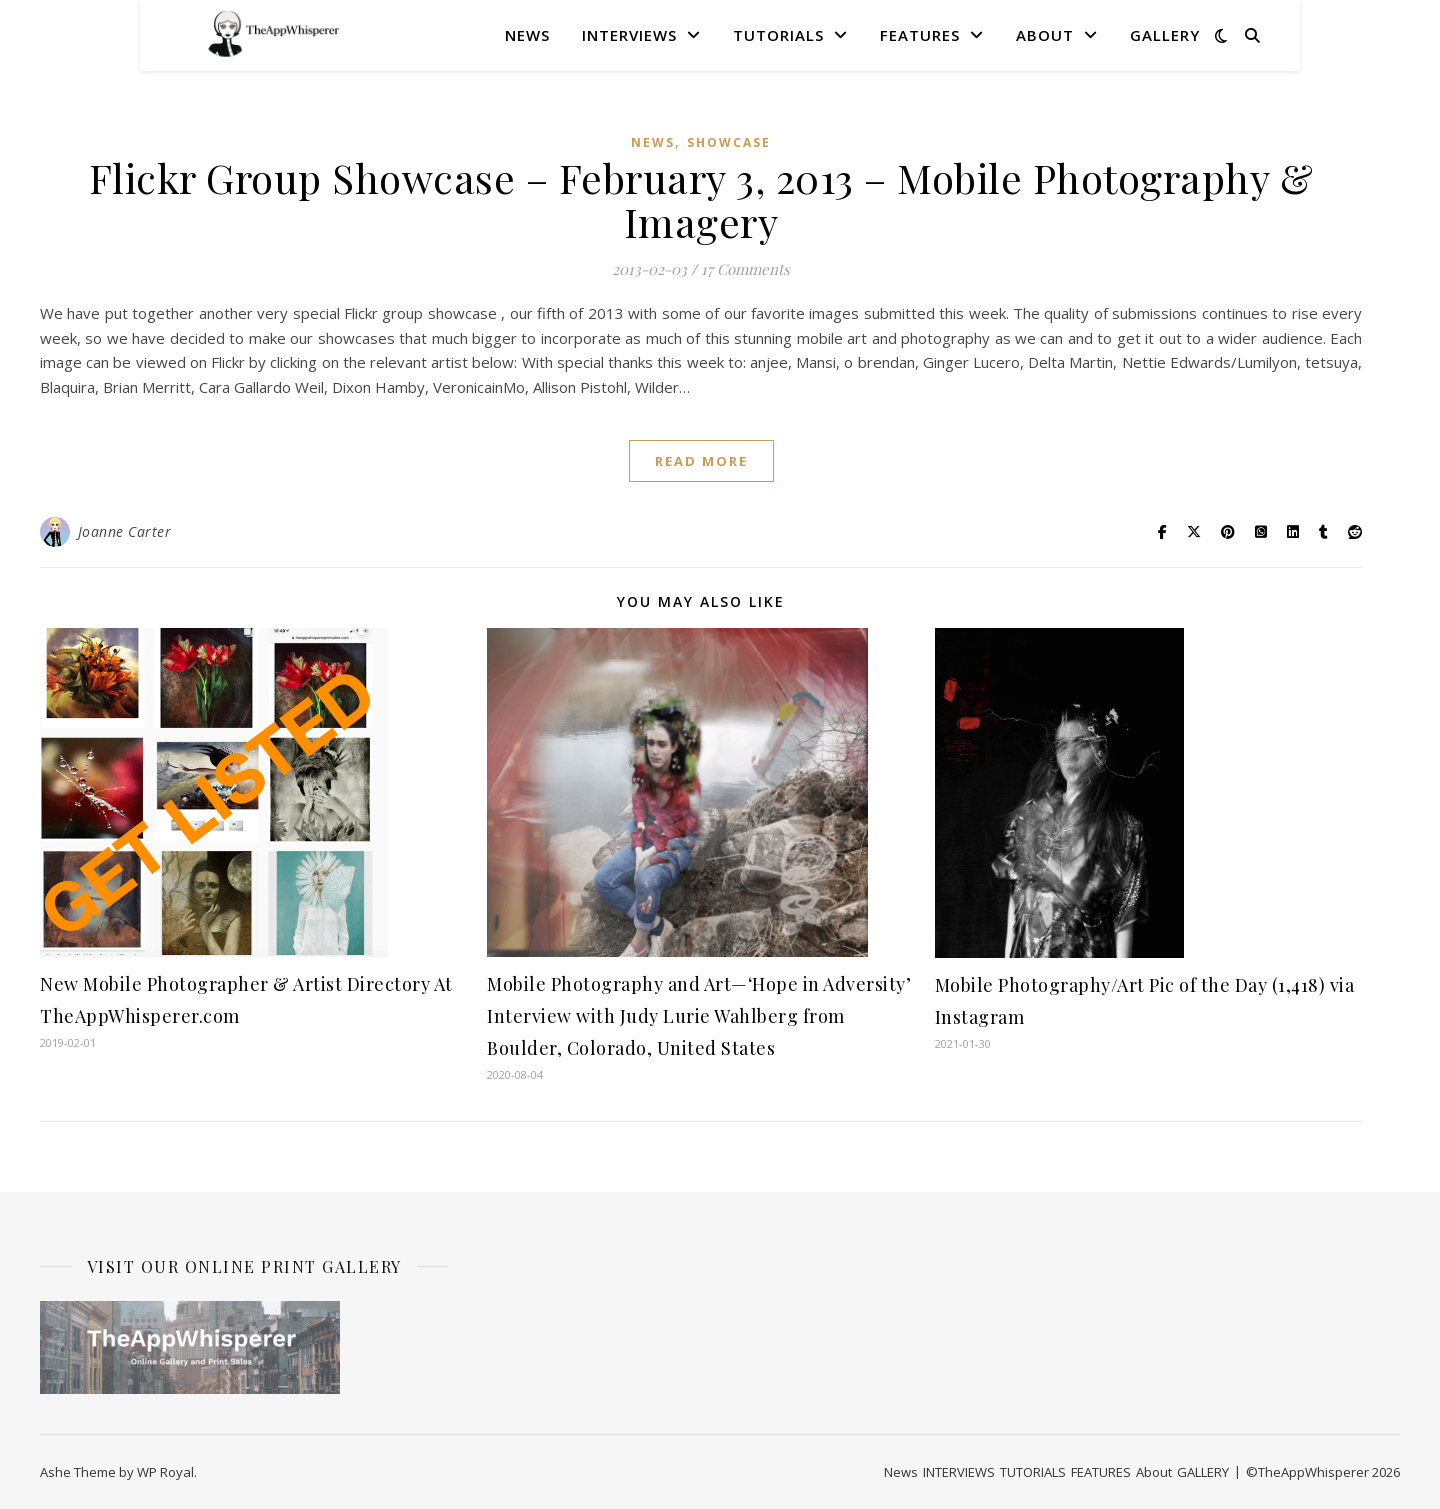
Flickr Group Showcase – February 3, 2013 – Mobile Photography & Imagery (701, 199)
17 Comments (745, 269)
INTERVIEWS (629, 35)
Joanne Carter (125, 531)
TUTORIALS (778, 35)
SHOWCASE (729, 142)
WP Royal (165, 1472)
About (1045, 35)
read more (701, 461)
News (527, 35)
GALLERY (1165, 35)
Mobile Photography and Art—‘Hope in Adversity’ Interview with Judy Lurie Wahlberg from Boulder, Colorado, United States (699, 1016)
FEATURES (920, 35)
